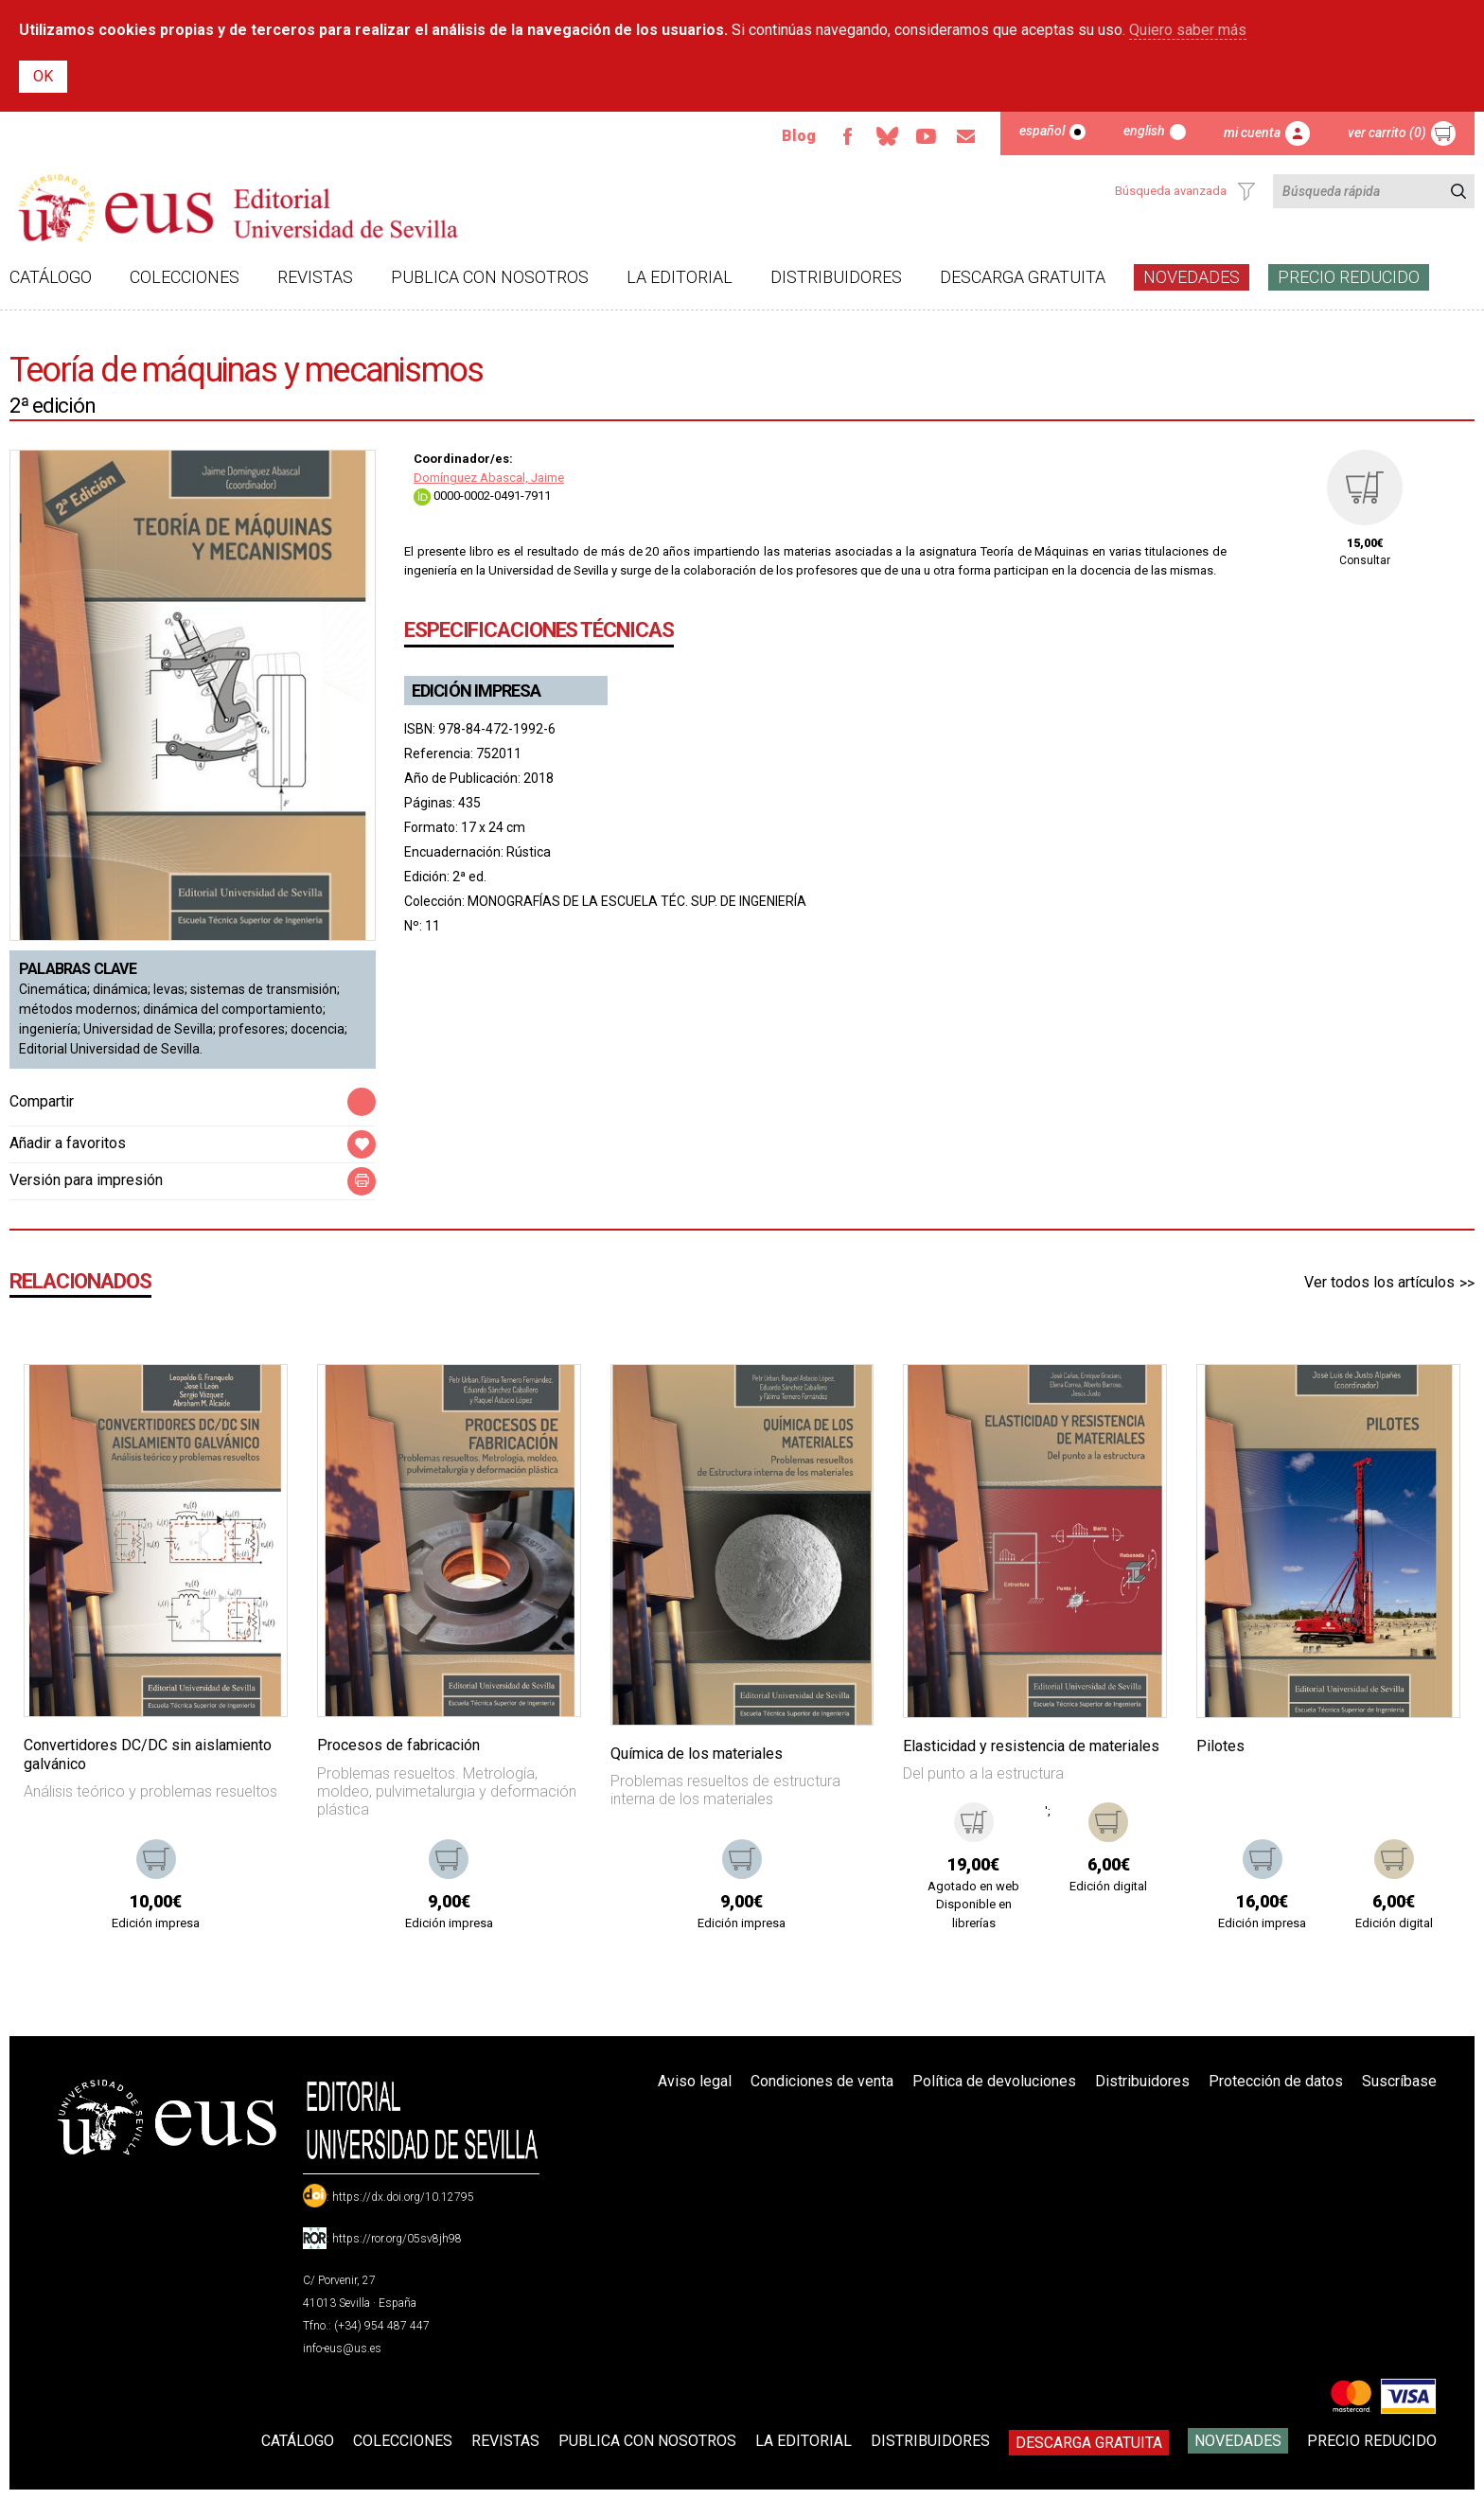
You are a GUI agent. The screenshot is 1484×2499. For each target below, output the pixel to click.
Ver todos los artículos (1379, 1282)
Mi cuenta (1252, 132)
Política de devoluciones (994, 2081)
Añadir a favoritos (67, 1143)
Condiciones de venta (822, 2081)
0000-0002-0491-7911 (482, 495)
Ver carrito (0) (1387, 132)
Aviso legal (695, 2081)
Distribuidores (836, 277)
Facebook (847, 136)
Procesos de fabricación (398, 1745)
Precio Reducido (1349, 277)
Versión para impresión (86, 1180)
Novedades (1191, 277)
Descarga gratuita (1022, 277)
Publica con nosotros (490, 277)
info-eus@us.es (342, 2348)
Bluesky (887, 136)
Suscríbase (1399, 2081)
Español (1042, 130)
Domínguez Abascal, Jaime (489, 477)
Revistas (315, 277)
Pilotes (1220, 1746)
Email (966, 136)
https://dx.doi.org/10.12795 (403, 2197)
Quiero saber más (1187, 30)
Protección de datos (1276, 2081)
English (1144, 130)
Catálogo (50, 277)
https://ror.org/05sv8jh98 (397, 2238)
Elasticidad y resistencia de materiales (1031, 1746)
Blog (799, 136)
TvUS (926, 136)
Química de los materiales (696, 1754)
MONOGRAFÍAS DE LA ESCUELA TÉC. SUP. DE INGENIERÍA (637, 901)
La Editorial (680, 277)
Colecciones (184, 277)
